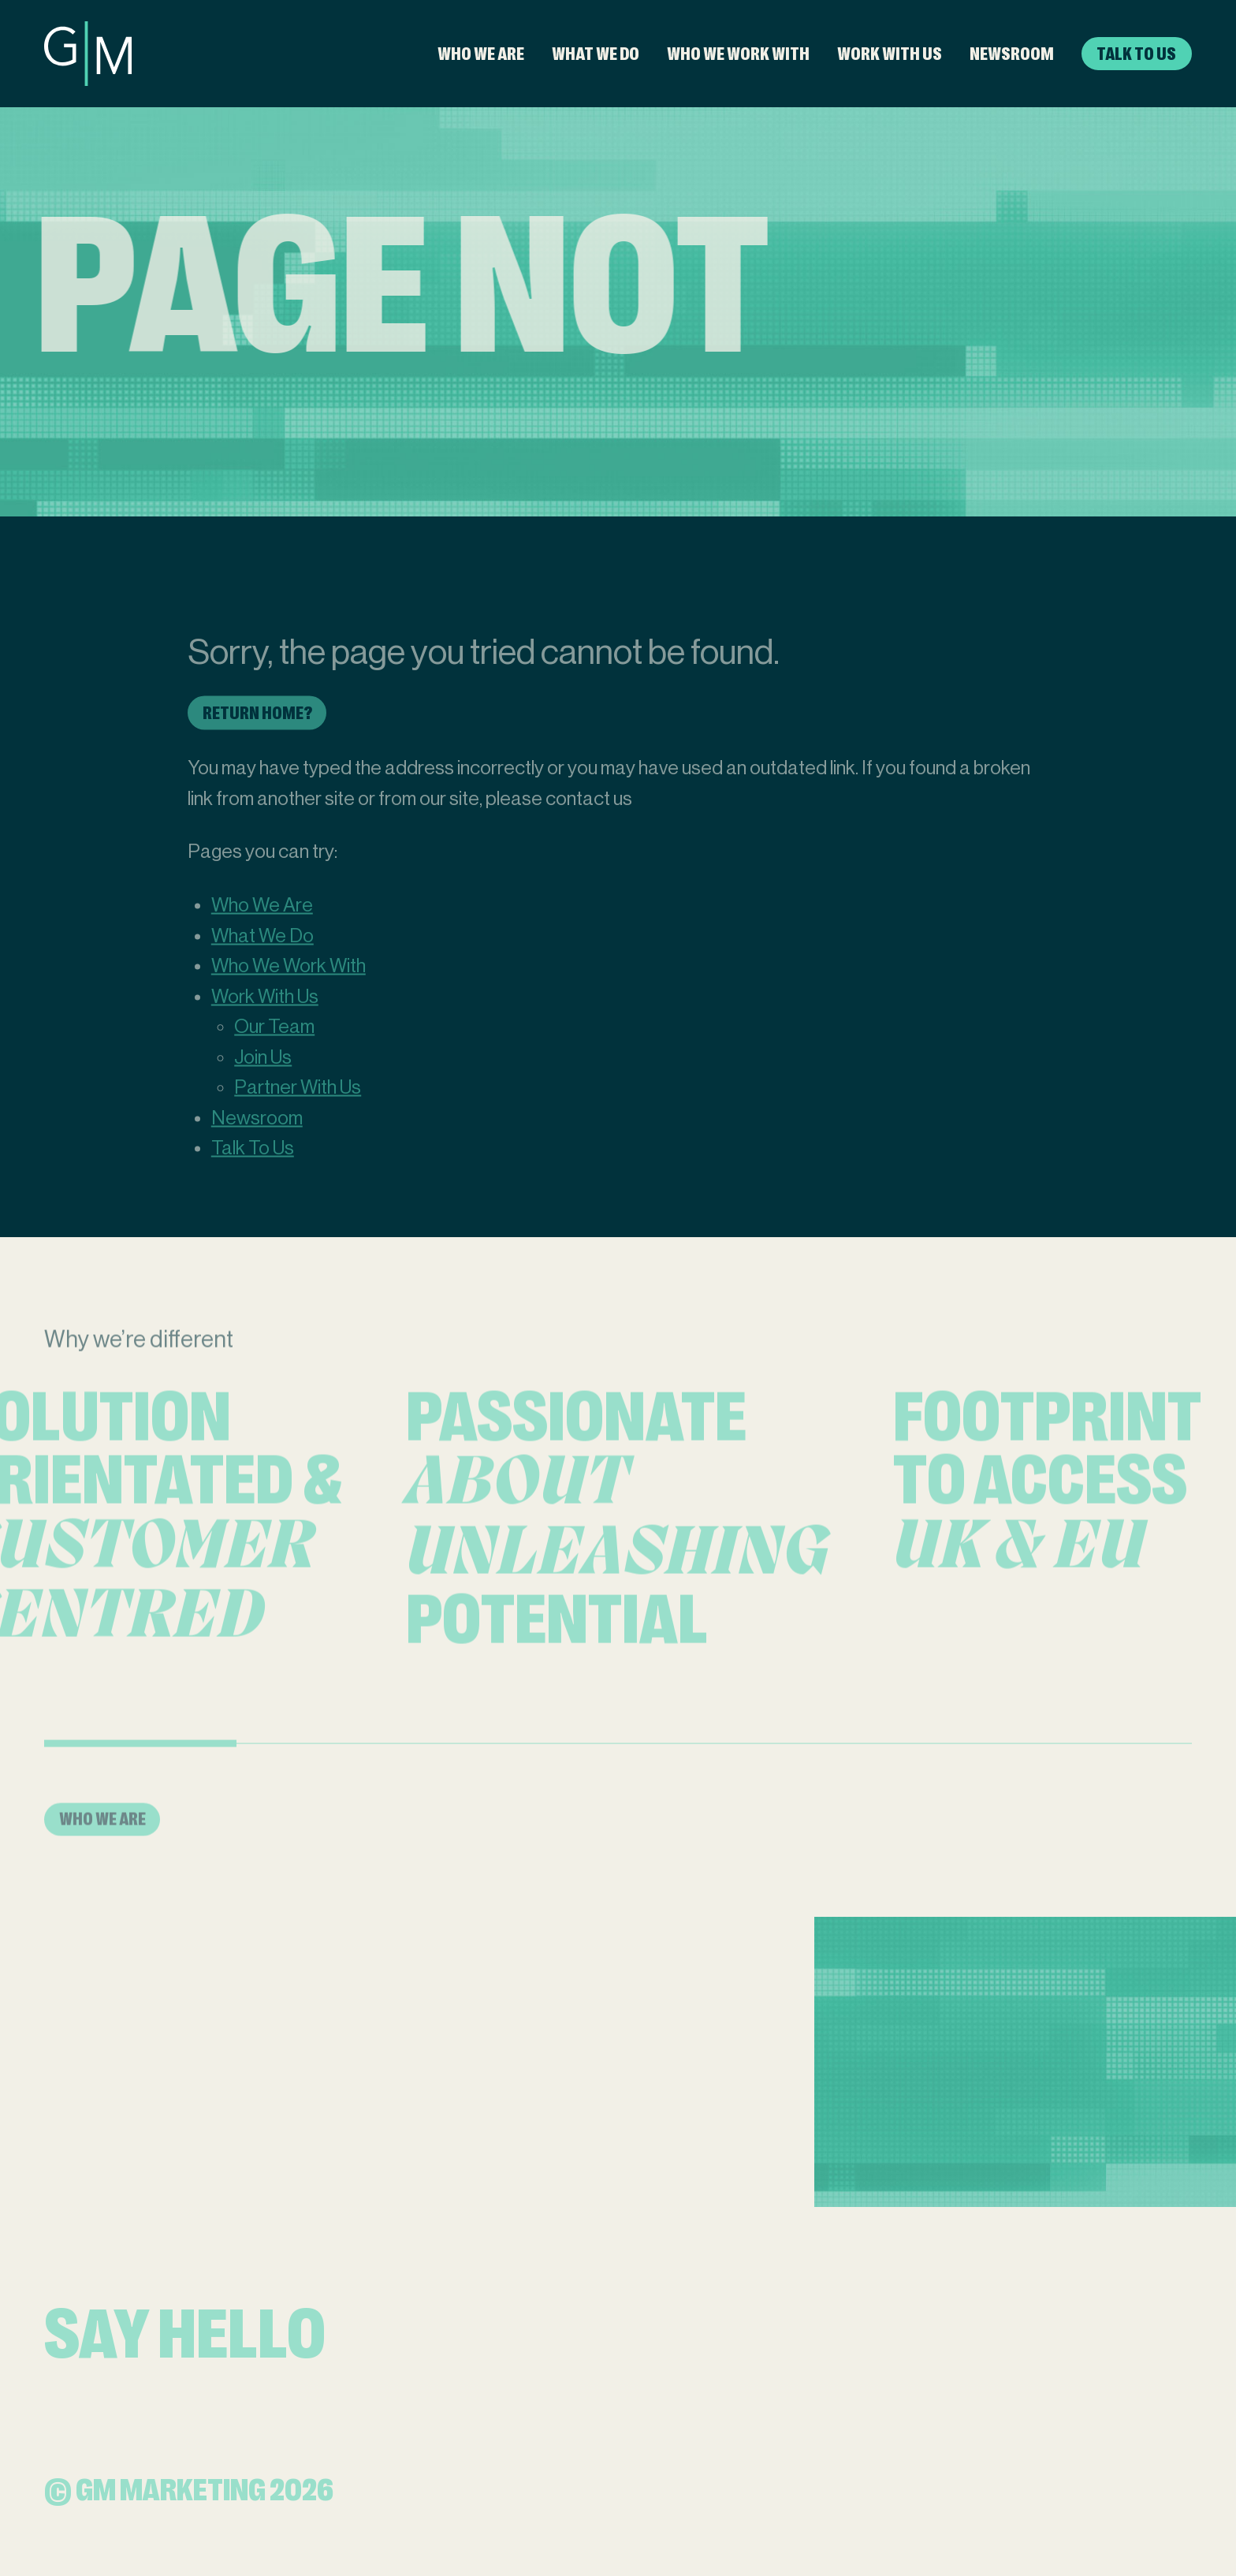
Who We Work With (738, 54)
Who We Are (480, 54)
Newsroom (1012, 54)
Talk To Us (1136, 54)
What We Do (595, 54)
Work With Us (889, 54)
